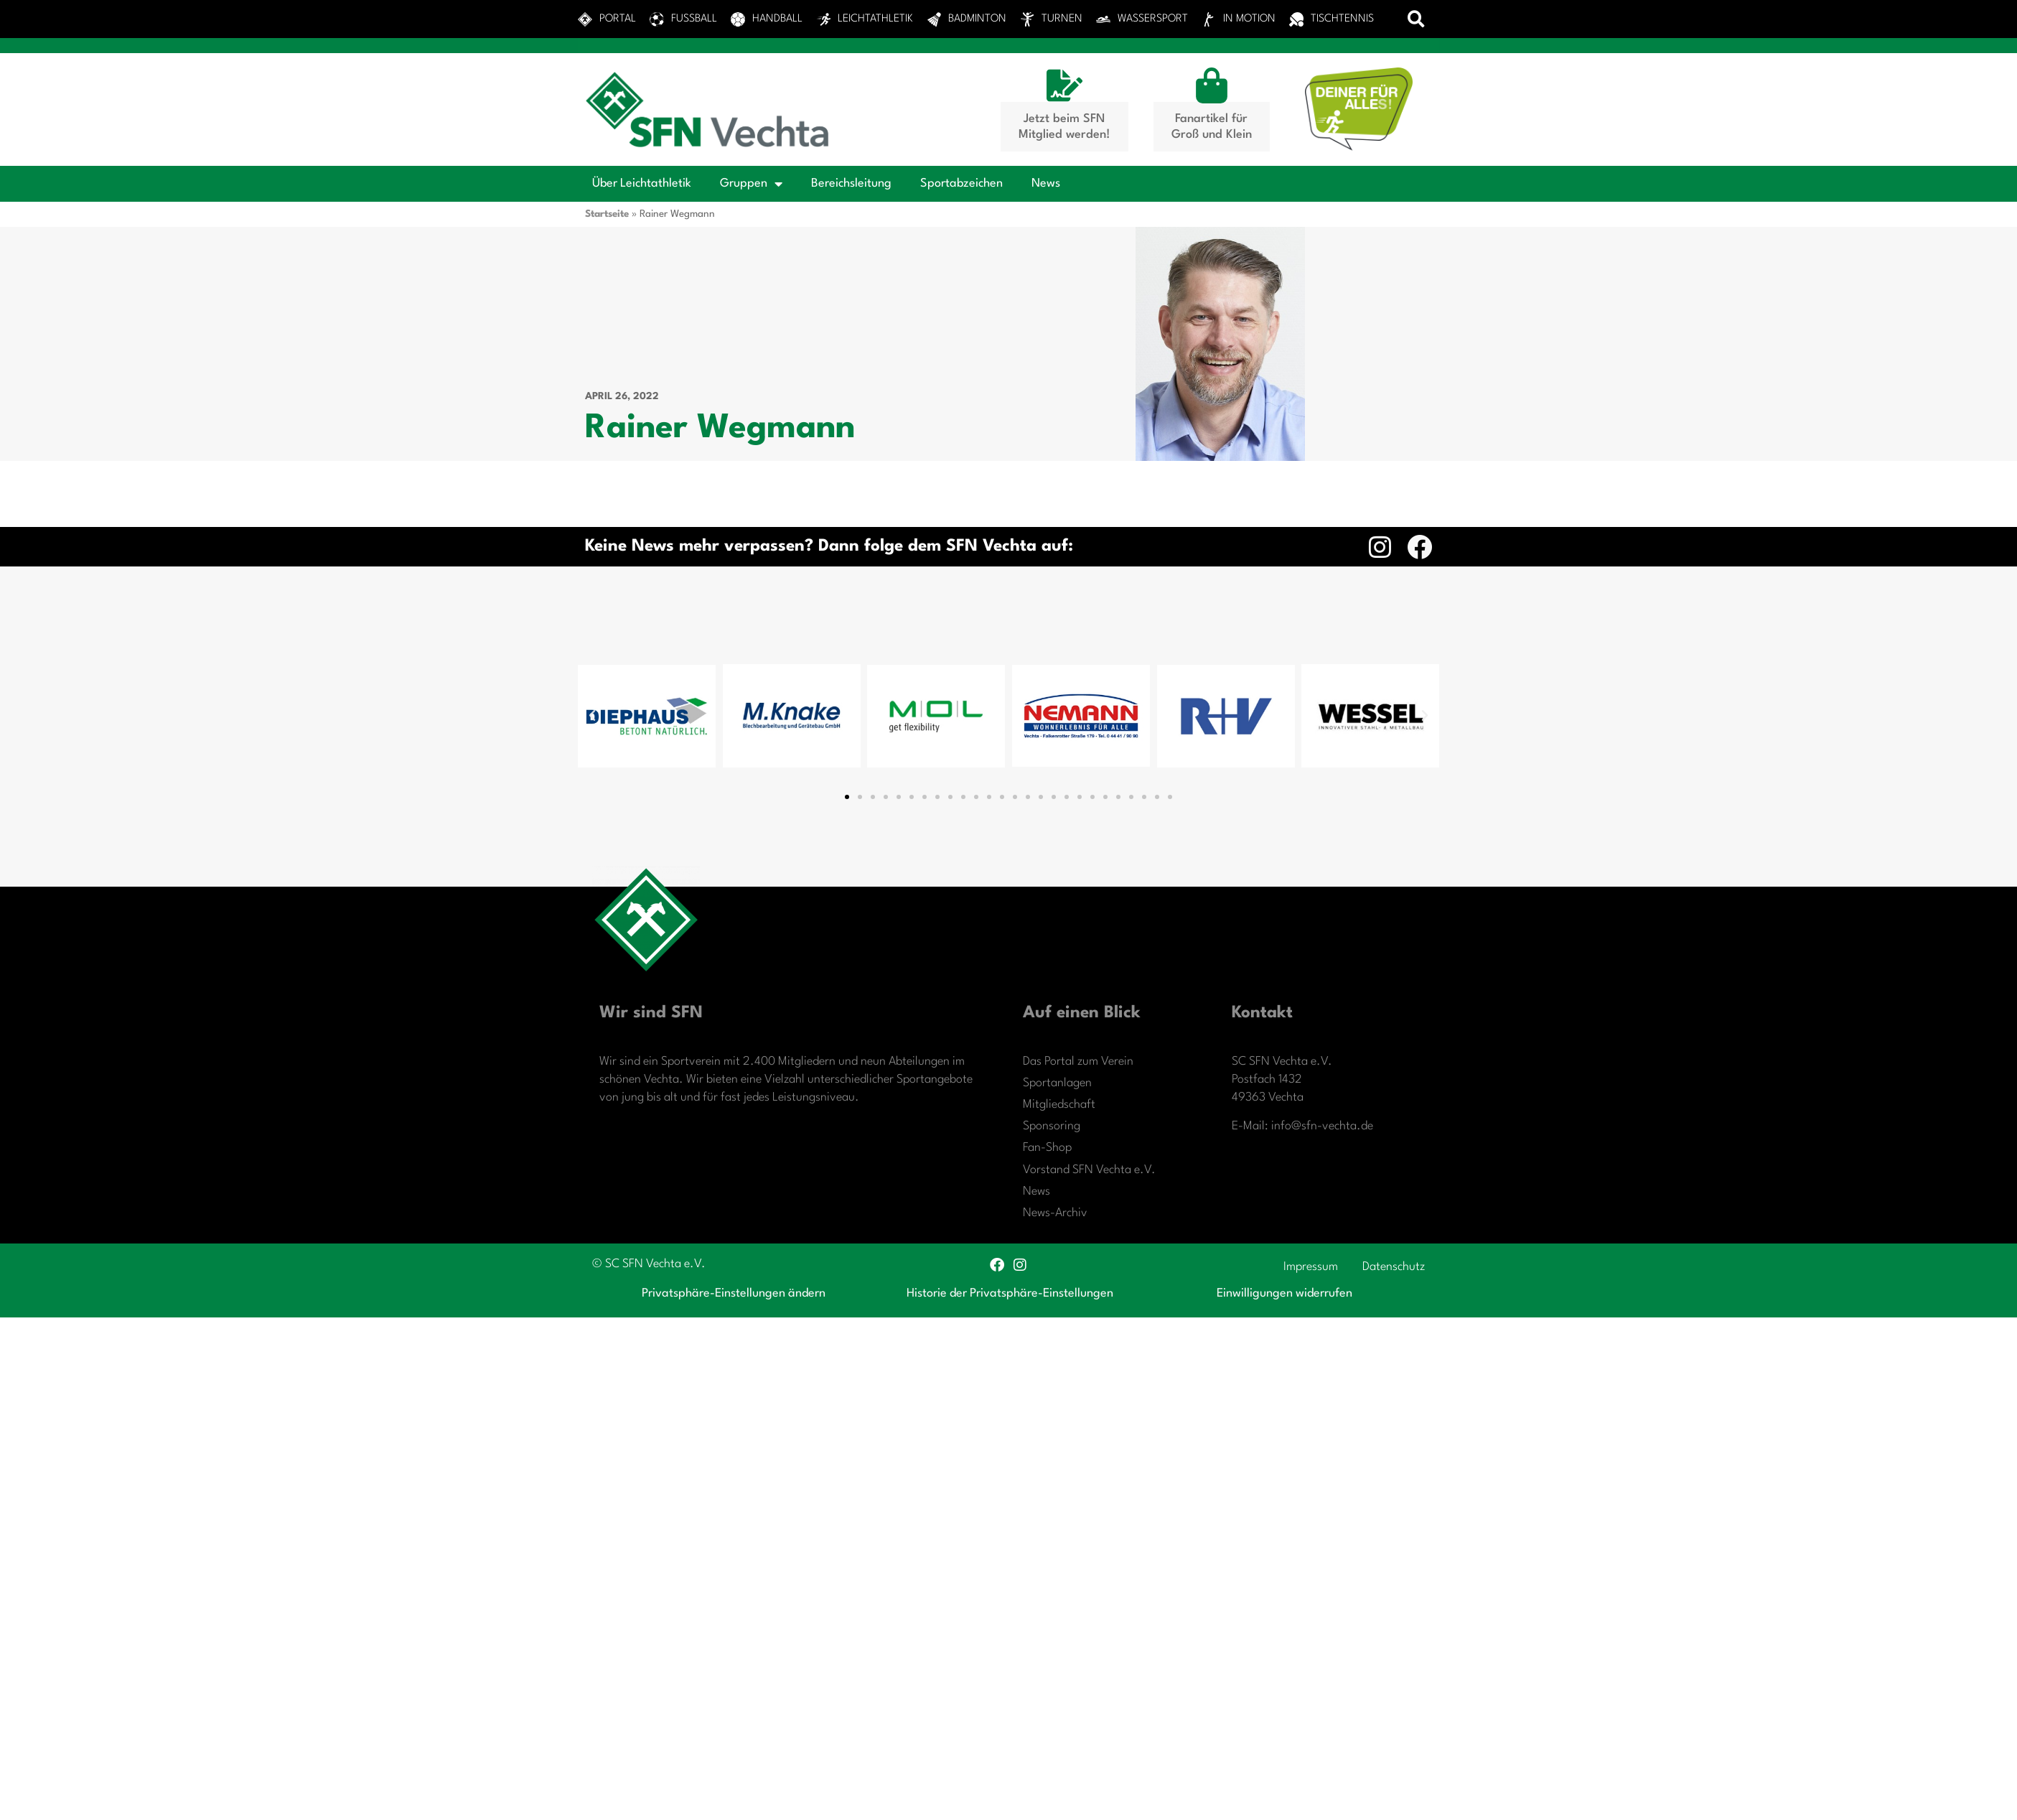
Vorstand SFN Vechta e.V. (1089, 1170)
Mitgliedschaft (1059, 1104)
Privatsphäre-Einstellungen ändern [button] (733, 1293)
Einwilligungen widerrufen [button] (1284, 1293)
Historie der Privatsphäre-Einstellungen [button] (1010, 1293)
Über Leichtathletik (641, 183)
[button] (1416, 19)
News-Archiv (1055, 1213)
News (1045, 183)
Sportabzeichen (961, 183)
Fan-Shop (1047, 1148)
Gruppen (751, 183)
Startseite (607, 214)
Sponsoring (1051, 1126)
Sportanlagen (1057, 1083)
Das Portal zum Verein (1078, 1061)
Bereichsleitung (851, 183)
